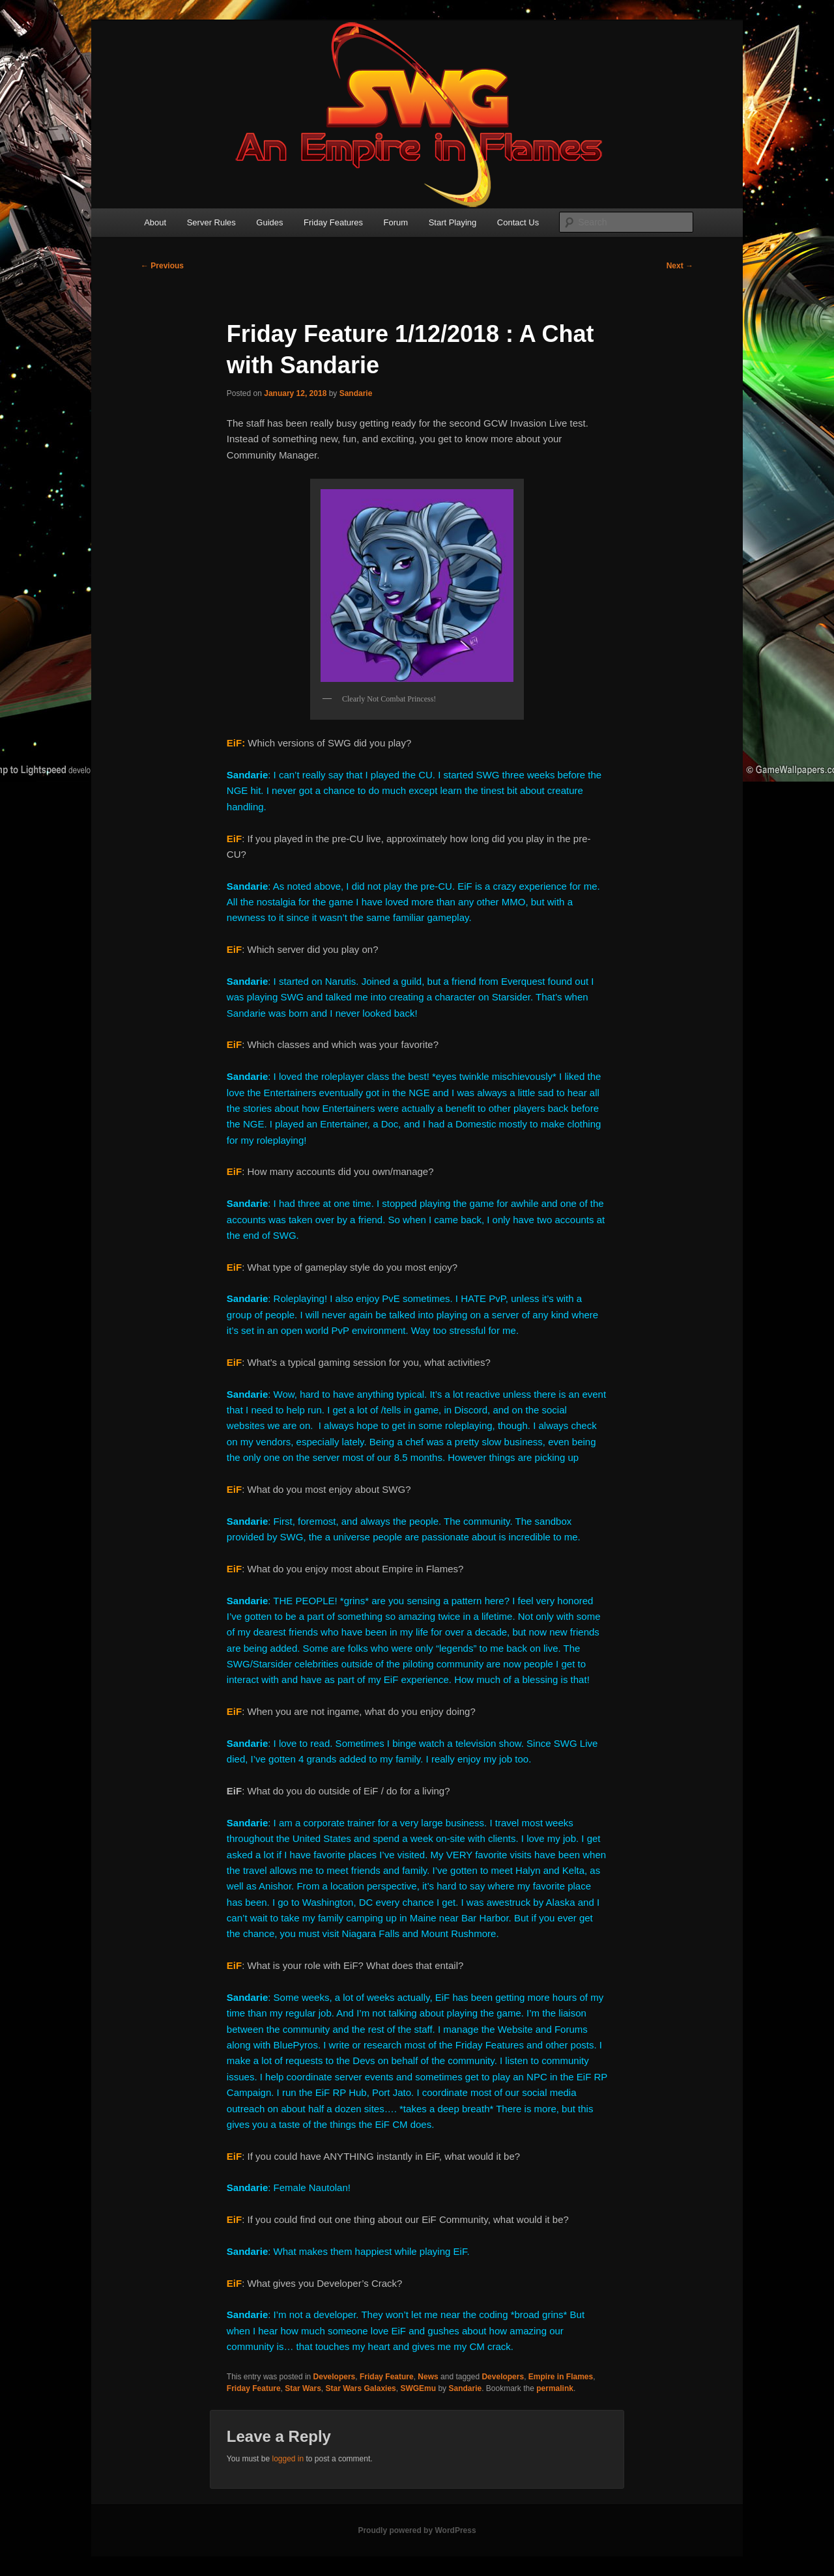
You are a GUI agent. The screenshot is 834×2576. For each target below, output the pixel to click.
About (155, 222)
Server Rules (211, 222)
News (428, 2376)
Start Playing (453, 222)
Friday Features (333, 222)
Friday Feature (387, 2376)
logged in (288, 2458)
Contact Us (518, 222)
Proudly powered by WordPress (417, 2530)
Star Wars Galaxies (360, 2388)
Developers (334, 2376)
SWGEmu (418, 2388)
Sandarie (356, 393)
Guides (269, 222)
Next (680, 265)
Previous (162, 265)
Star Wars (303, 2388)
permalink (554, 2388)
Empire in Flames (560, 2376)
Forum (396, 222)
